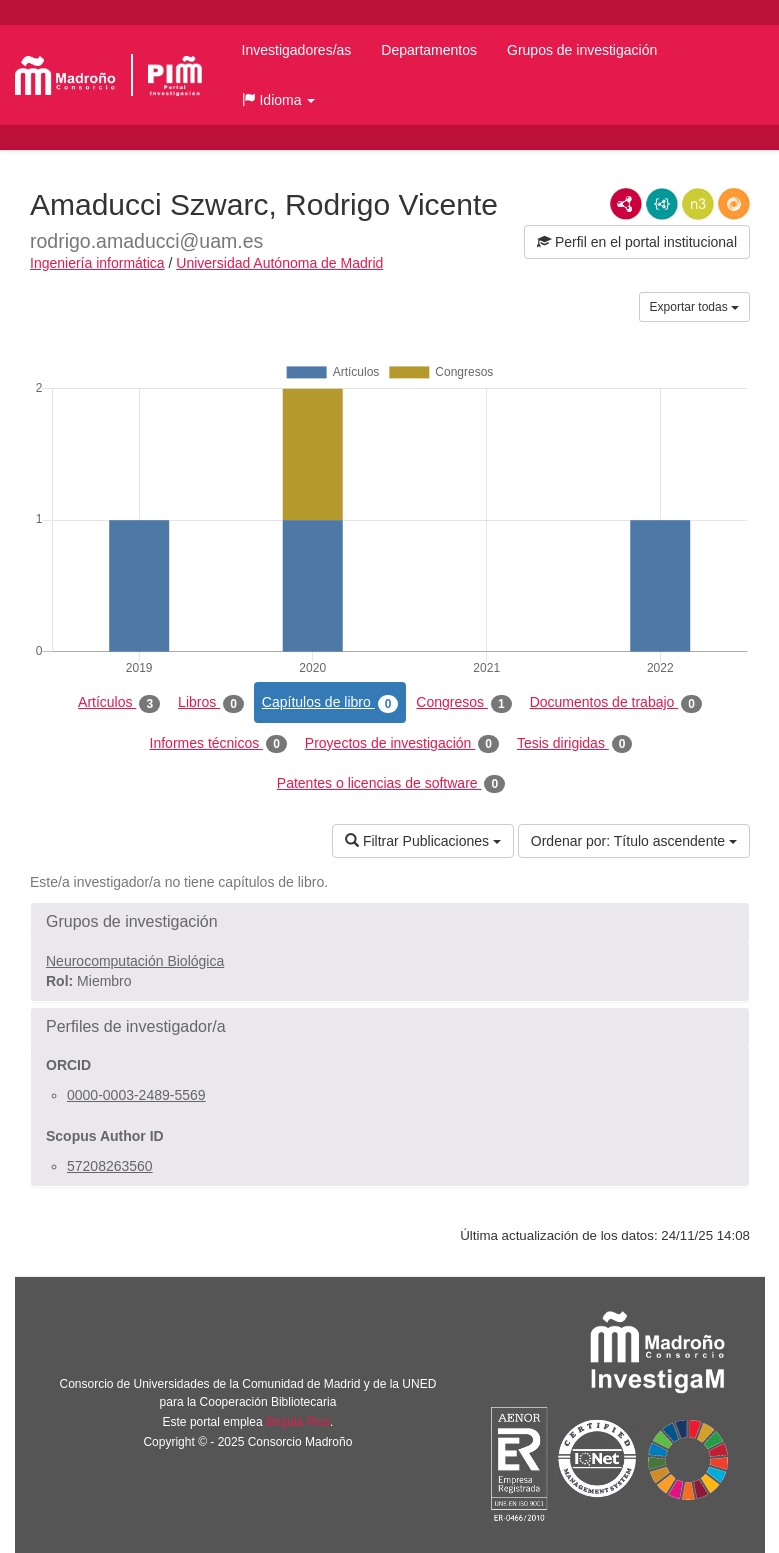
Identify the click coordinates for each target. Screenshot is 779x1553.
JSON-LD (662, 204)
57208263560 (110, 1166)
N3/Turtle (698, 204)
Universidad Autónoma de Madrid (279, 263)
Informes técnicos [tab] (218, 744)
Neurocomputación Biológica (135, 961)
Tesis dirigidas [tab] (575, 744)
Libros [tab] (211, 703)
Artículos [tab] (119, 703)
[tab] (390, 922)
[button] (279, 100)
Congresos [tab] (463, 703)
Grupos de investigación (582, 50)
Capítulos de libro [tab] (330, 703)
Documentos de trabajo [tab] (616, 703)
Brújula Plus (298, 1422)
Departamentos (429, 50)
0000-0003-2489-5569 (136, 1095)
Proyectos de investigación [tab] (402, 744)
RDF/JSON (734, 204)
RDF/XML (626, 204)
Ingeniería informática (97, 263)
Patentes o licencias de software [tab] (391, 784)
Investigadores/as (297, 50)
